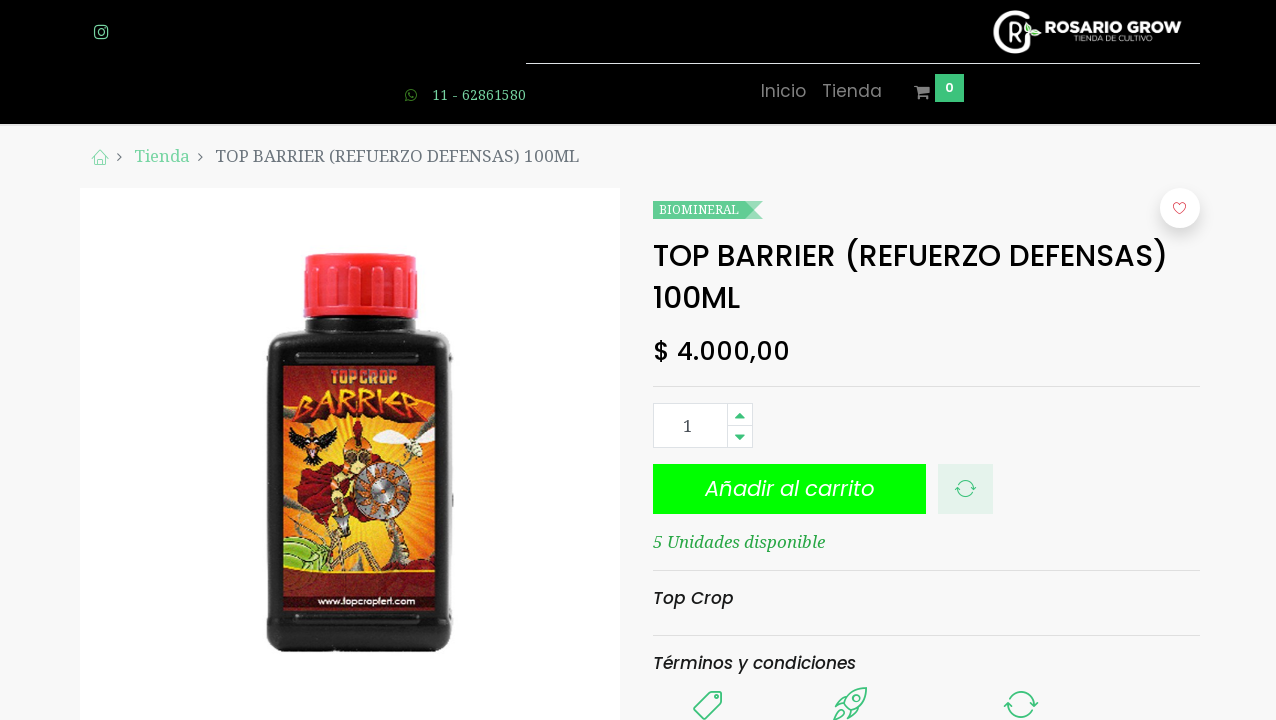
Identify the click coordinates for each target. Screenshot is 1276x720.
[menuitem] (783, 92)
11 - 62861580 (479, 94)
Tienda (162, 155)
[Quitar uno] (740, 436)
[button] (789, 489)
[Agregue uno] (740, 414)
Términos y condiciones (754, 663)
